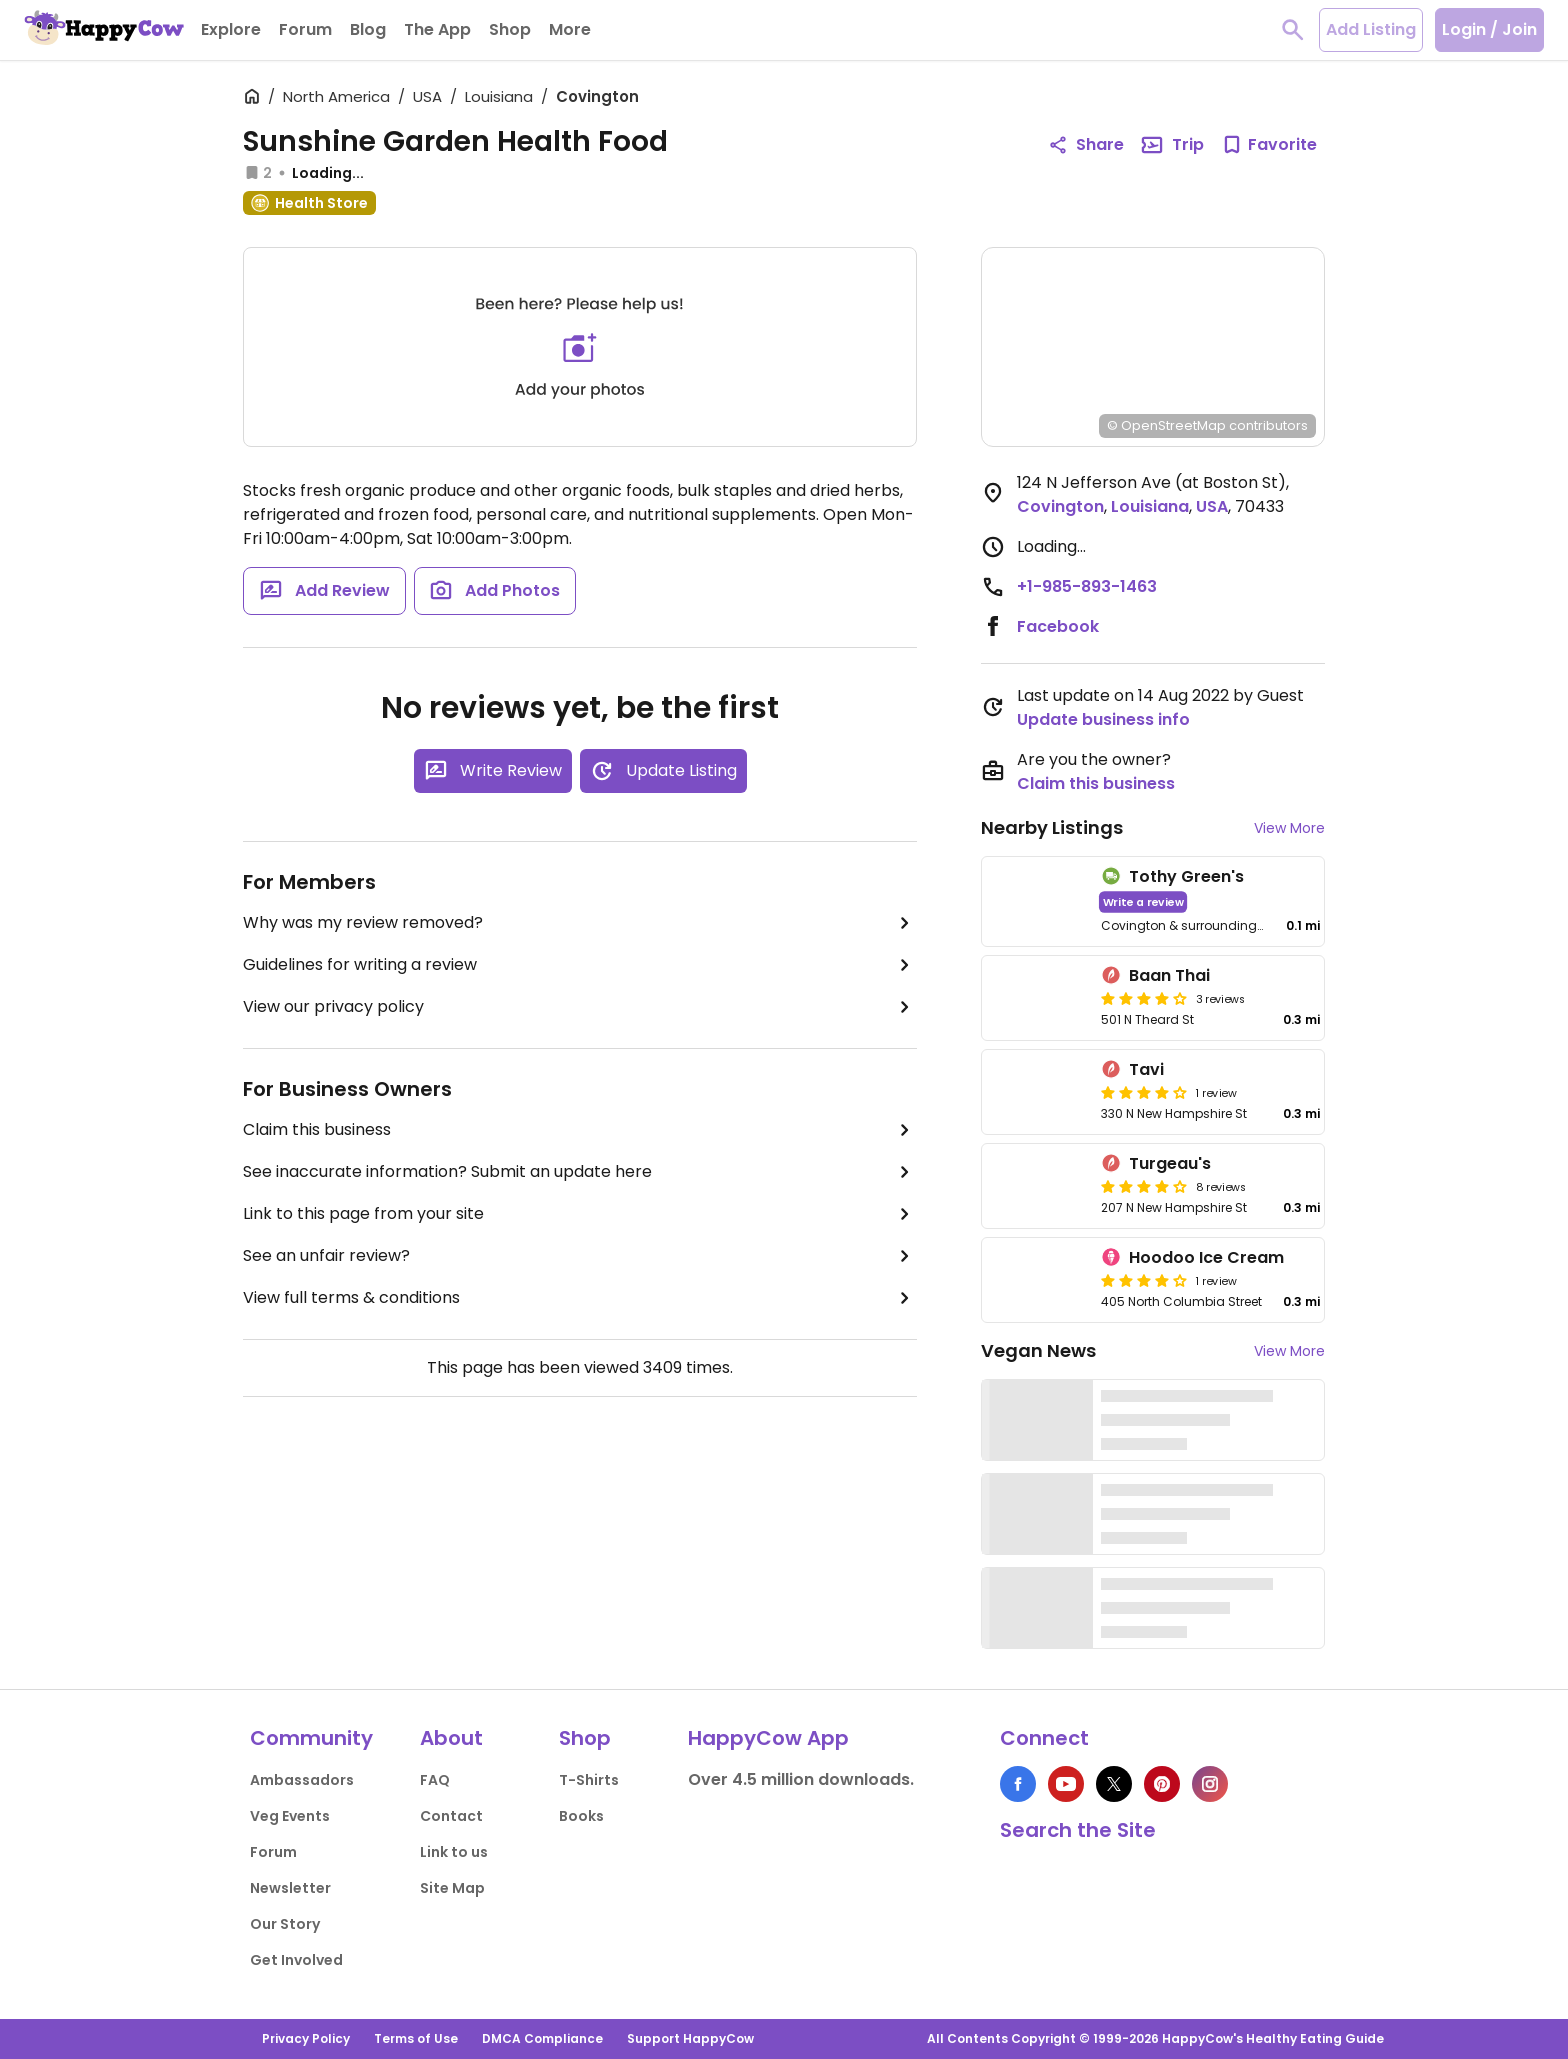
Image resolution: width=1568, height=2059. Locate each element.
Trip (1172, 145)
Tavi (1146, 1069)
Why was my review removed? (580, 923)
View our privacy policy (580, 1007)
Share (1086, 144)
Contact (451, 1816)
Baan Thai (1169, 975)
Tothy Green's (1186, 876)
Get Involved (296, 1960)
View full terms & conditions (580, 1298)
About (451, 1738)
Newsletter (290, 1888)
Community (311, 1738)
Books (581, 1816)
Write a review (1143, 901)
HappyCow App (768, 1738)
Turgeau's (1170, 1163)
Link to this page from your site (580, 1214)
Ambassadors (302, 1780)
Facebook (1058, 626)
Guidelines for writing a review (580, 965)
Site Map (452, 1888)
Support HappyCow (690, 2038)
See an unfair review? (580, 1256)
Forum (273, 1852)
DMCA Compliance (542, 2038)
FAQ (435, 1780)
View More (1289, 828)
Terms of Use (416, 2038)
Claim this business (580, 1130)
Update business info (1103, 719)
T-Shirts (589, 1780)
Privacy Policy (306, 2038)
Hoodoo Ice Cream (1206, 1257)
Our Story (285, 1924)
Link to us (454, 1852)
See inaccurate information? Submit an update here (580, 1172)
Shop (585, 1738)
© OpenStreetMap (1166, 425)
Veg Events (290, 1816)
